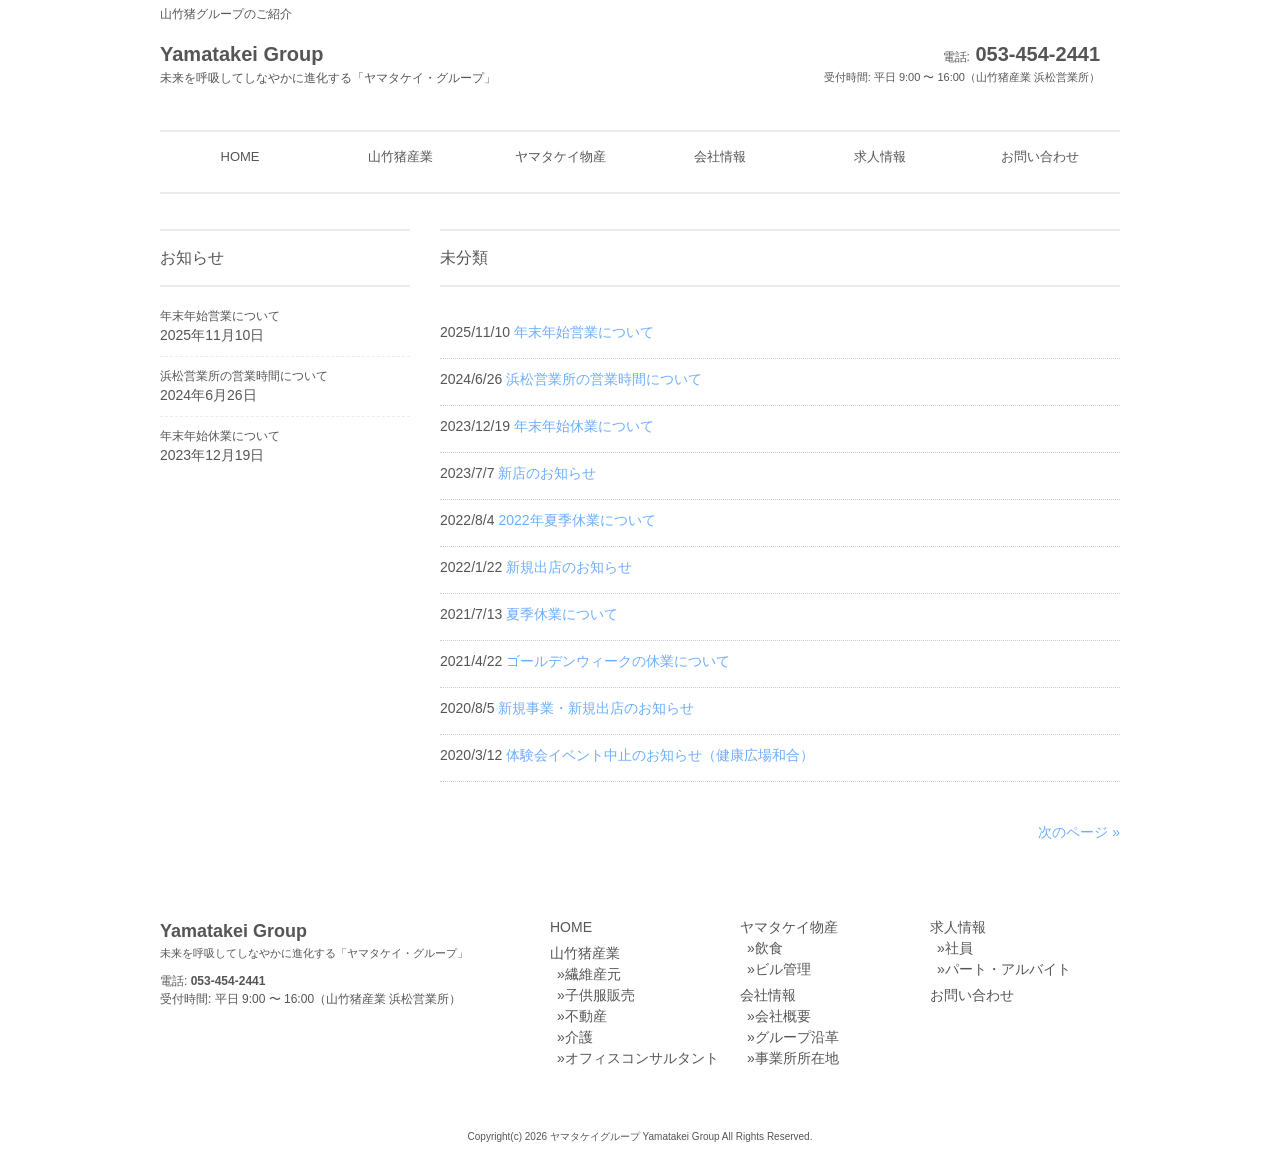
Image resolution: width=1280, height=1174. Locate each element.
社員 (959, 948)
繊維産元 (593, 974)
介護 (579, 1037)
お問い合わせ (972, 995)
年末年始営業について (220, 316)
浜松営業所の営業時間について (244, 376)
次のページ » (1079, 832)
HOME (571, 927)
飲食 (769, 948)
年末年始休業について (220, 436)
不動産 (586, 1016)
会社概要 (783, 1016)
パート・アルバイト (1008, 969)
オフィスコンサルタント (642, 1058)
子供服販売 (600, 995)
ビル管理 (783, 969)
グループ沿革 (797, 1037)
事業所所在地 (797, 1058)
